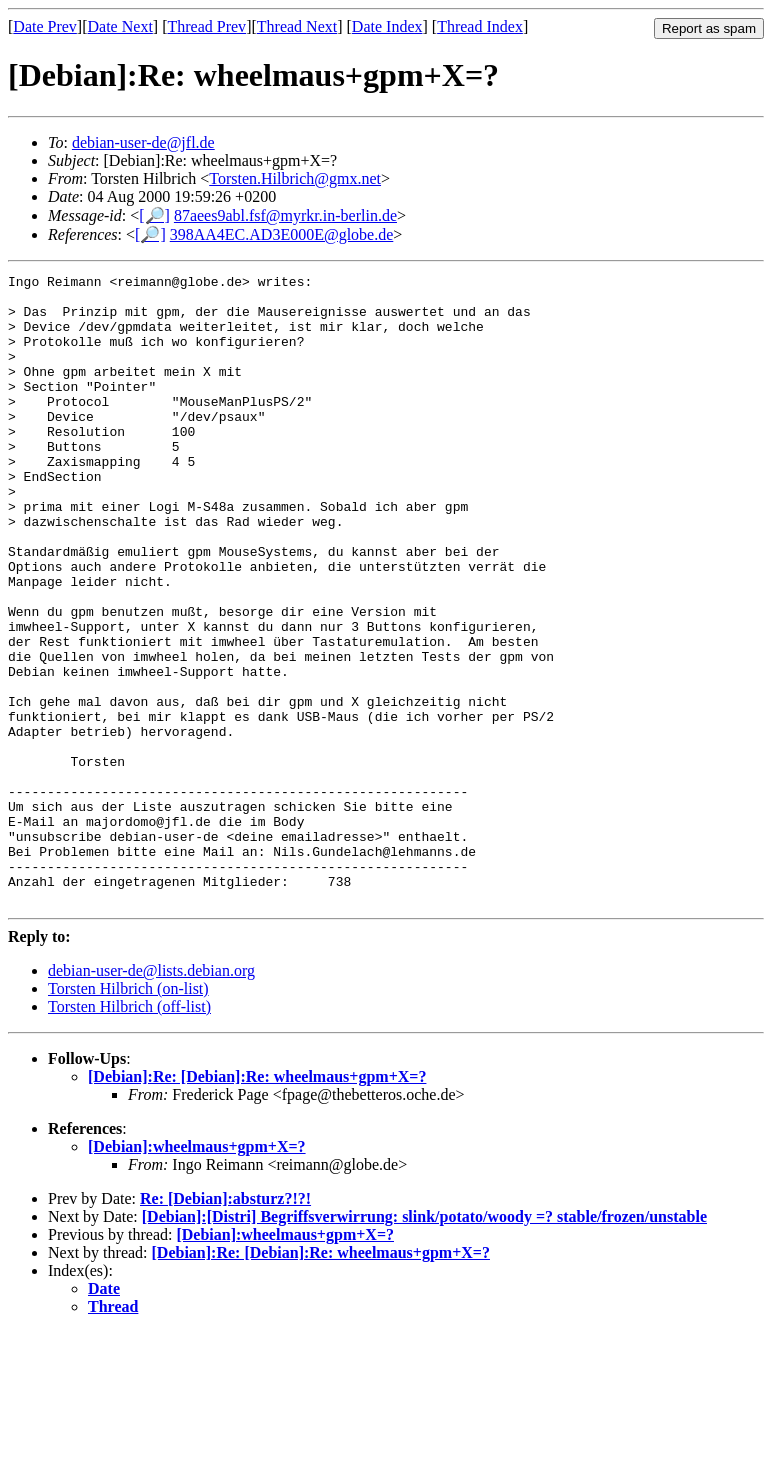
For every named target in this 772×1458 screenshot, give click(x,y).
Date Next (120, 26)
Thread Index (480, 26)
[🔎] (154, 215)
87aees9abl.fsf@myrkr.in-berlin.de (285, 215)
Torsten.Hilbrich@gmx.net (295, 178)
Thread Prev (206, 26)
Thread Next (297, 26)
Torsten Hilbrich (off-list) (129, 1132)
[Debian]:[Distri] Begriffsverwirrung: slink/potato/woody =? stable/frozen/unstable (424, 1342)
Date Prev (45, 26)
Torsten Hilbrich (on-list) (128, 1114)
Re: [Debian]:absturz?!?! (225, 1324)
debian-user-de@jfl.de (143, 142)
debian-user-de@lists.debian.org (151, 1096)
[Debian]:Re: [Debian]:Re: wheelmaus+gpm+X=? (257, 1202)
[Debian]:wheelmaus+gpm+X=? (197, 1272)
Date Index (387, 26)
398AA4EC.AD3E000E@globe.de (282, 234)
